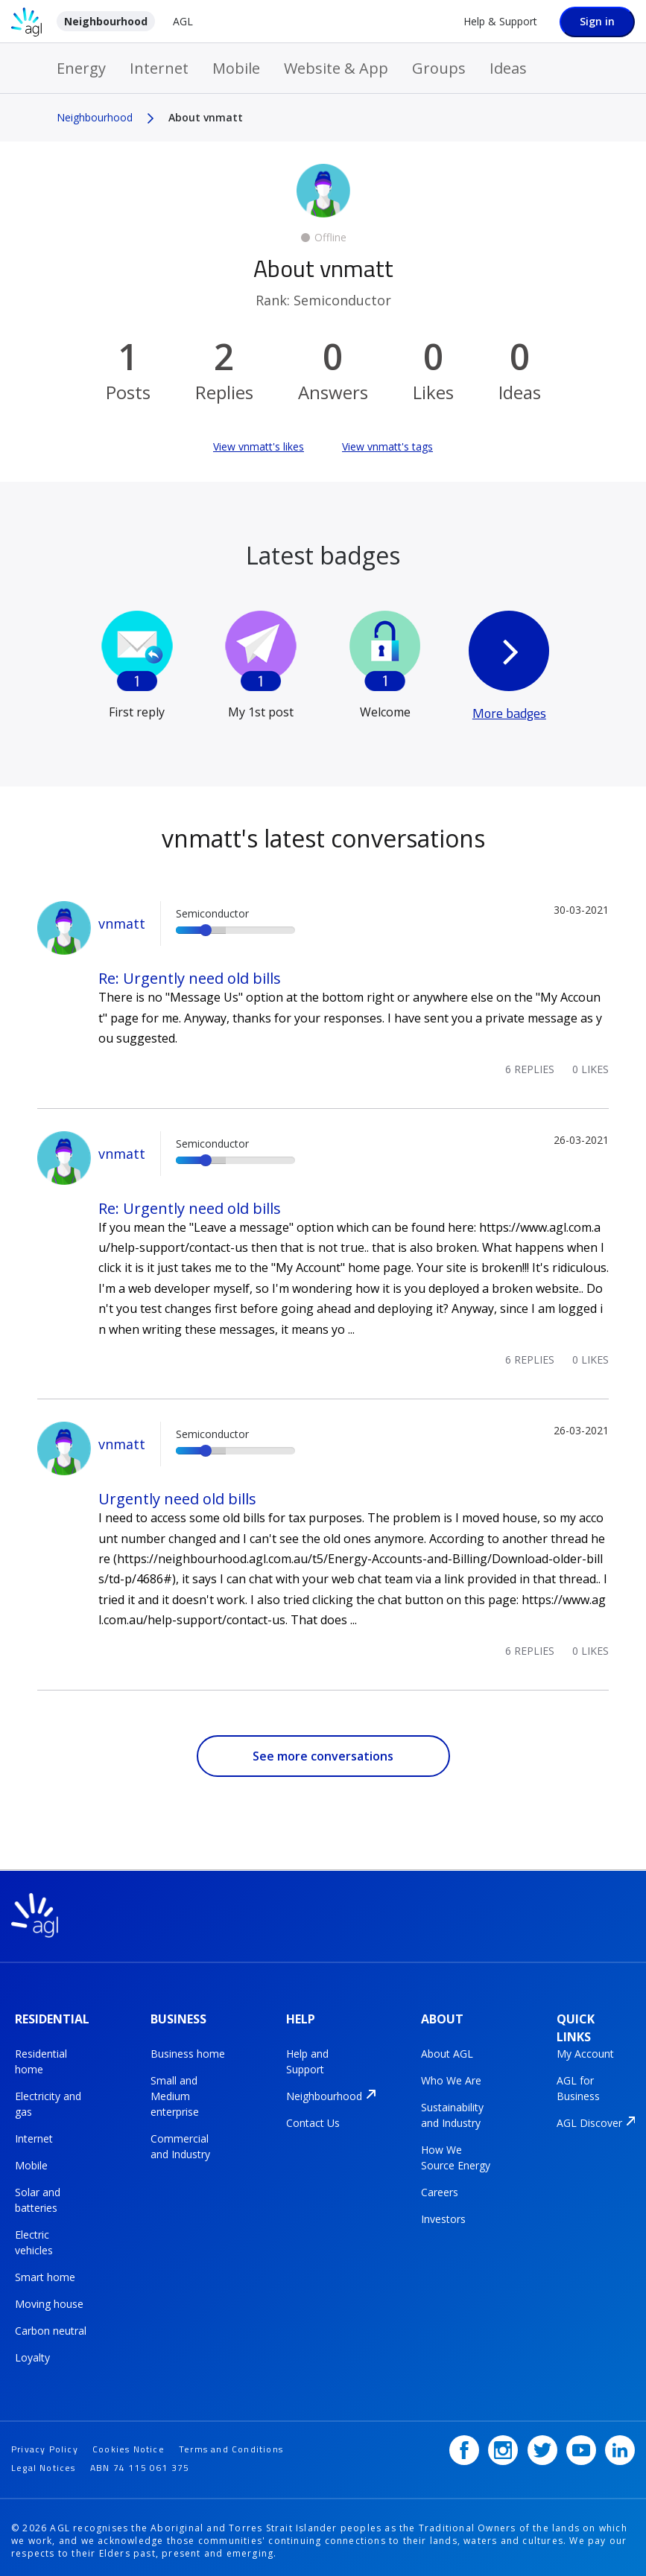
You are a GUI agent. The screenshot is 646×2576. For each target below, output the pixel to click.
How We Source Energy (455, 2154)
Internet (159, 68)
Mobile (236, 68)
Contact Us (313, 2120)
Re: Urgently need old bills (189, 978)
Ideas (508, 68)
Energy (81, 68)
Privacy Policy (44, 2442)
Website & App (336, 68)
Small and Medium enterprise (175, 2093)
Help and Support (307, 2058)
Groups (439, 68)
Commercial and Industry (180, 2143)
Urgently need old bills (177, 1499)
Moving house (49, 2301)
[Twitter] (542, 2443)
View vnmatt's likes (258, 446)
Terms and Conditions (231, 2442)
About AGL (447, 2051)
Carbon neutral (50, 2328)
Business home (188, 2051)
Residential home (41, 2058)
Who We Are (451, 2077)
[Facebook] (464, 2443)
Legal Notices (43, 2460)
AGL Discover (589, 2120)
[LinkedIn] (620, 2443)
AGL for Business (578, 2085)
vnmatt (121, 923)
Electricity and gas (48, 2101)
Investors (443, 2216)
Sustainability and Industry (452, 2112)
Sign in (597, 21)
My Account (585, 2051)
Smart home (45, 2274)
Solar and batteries (37, 2197)
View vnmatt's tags (387, 446)
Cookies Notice (128, 2442)
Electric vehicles (34, 2239)
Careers (439, 2189)
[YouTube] (581, 2443)
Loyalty (32, 2354)
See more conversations (323, 1756)
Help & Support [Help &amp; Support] (500, 21)
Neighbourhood (106, 21)
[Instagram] (503, 2443)
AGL (183, 21)
